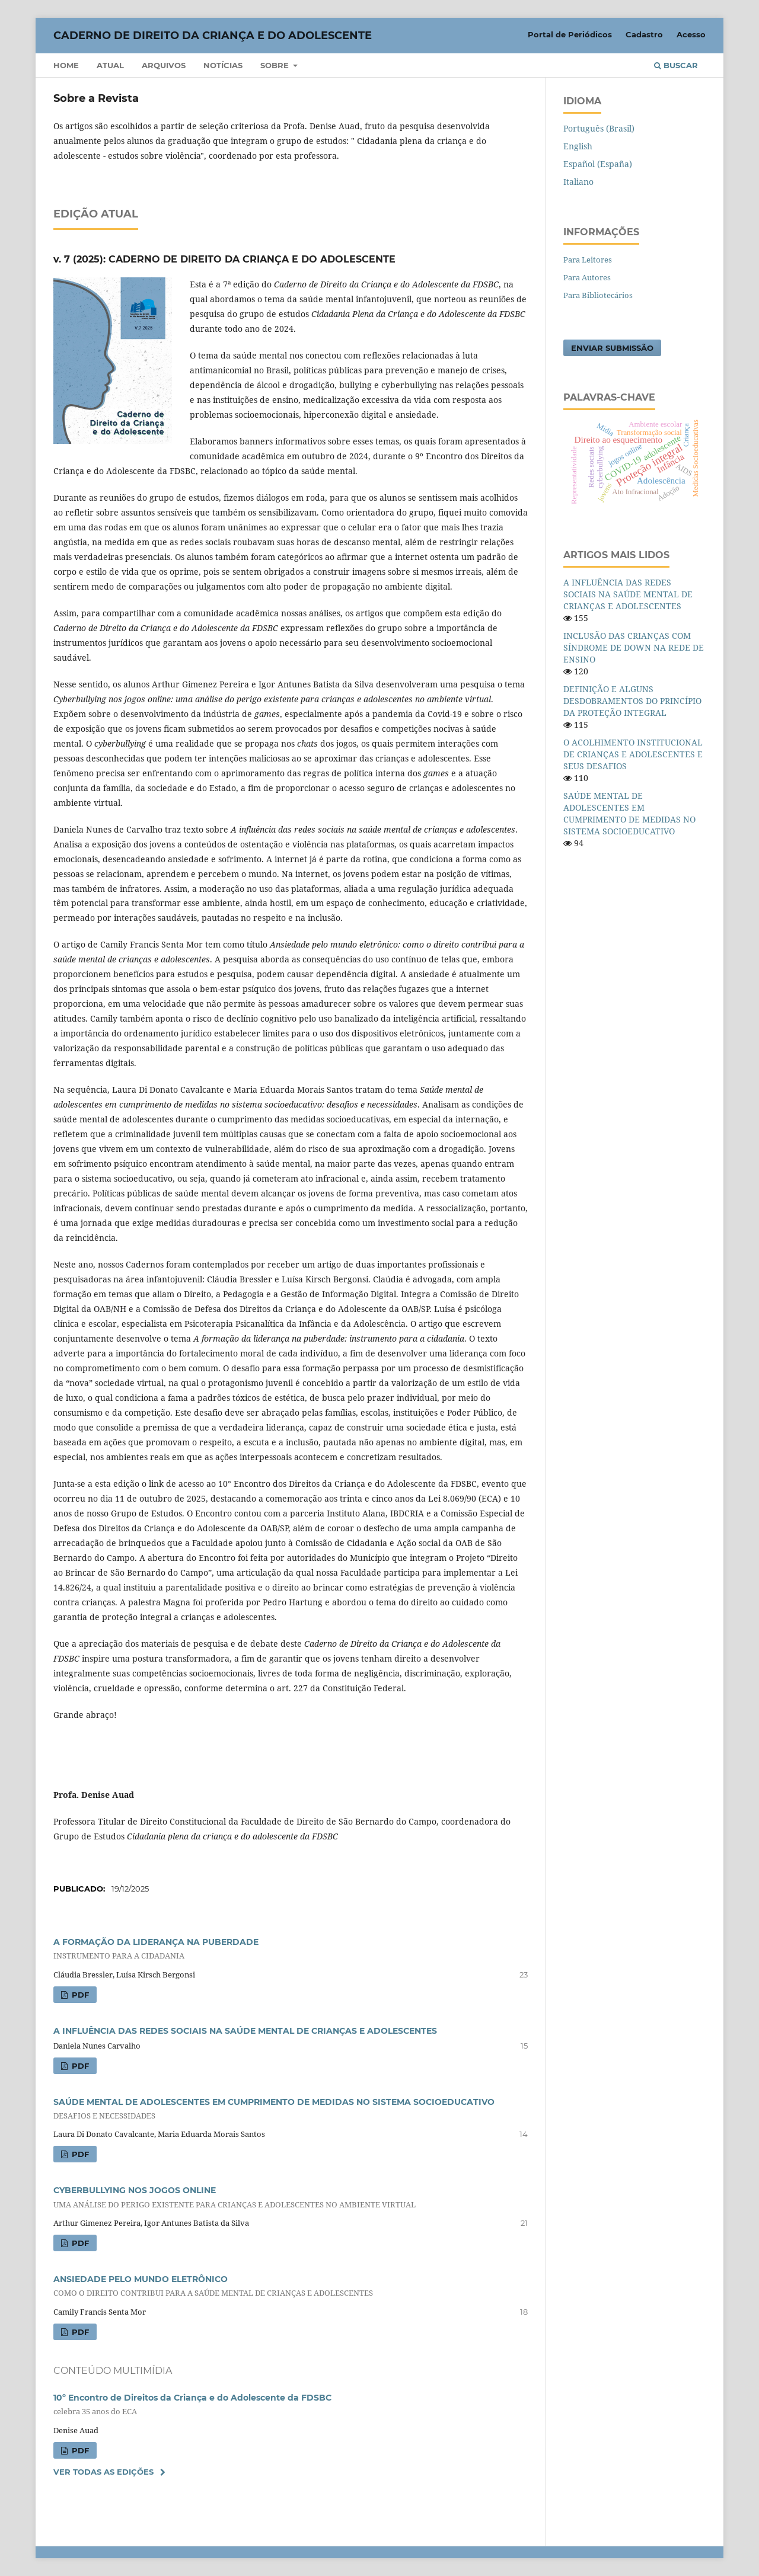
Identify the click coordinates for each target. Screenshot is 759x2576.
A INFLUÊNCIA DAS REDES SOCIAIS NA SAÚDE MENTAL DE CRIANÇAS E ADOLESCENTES (245, 2030)
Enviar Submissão (612, 348)
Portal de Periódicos (570, 34)
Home (66, 65)
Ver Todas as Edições (103, 2471)
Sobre (275, 65)
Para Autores (587, 277)
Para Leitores (587, 259)
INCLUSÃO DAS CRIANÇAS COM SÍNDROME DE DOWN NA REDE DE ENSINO (633, 647)
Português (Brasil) (598, 128)
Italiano (578, 181)
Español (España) (597, 163)
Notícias (223, 65)
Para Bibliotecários (598, 295)
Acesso (691, 34)
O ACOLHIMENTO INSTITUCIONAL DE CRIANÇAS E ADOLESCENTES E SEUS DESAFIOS (633, 754)
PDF (79, 1994)
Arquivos (164, 65)
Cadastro (644, 34)
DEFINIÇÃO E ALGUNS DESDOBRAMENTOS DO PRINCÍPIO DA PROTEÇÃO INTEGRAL (632, 700)
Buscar (676, 65)
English (577, 146)
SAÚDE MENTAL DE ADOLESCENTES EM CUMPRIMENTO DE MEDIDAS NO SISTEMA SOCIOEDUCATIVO (629, 813)
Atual (110, 65)
